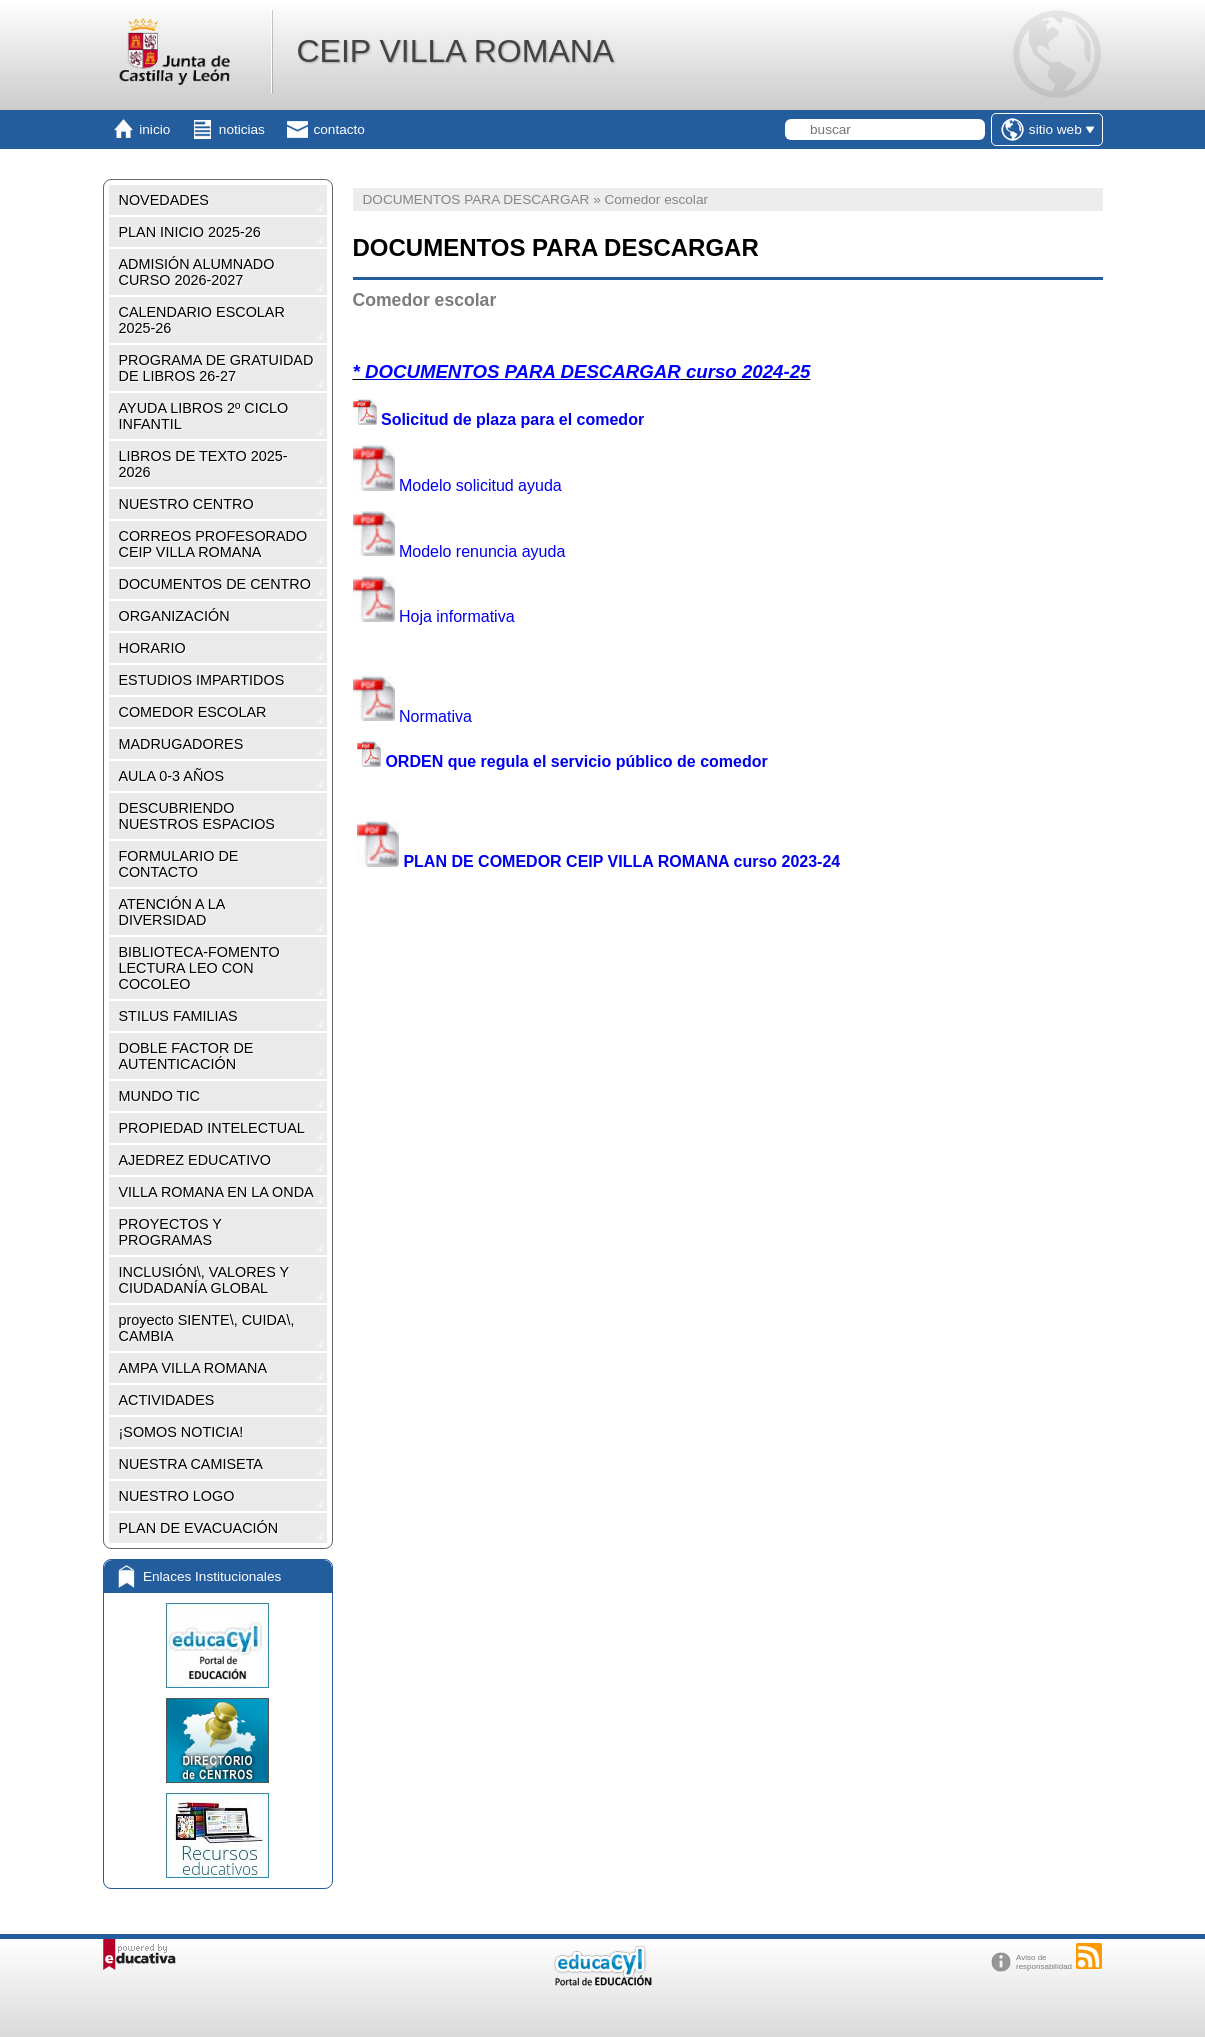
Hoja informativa (434, 616)
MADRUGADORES (181, 744)
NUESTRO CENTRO (186, 504)
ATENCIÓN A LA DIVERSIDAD (172, 912)
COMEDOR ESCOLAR (193, 712)
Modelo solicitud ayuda (457, 485)
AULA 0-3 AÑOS (172, 776)
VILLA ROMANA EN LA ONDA (216, 1192)
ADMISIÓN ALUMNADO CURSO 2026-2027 (197, 272)
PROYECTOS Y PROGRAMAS (170, 1232)
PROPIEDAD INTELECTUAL (212, 1128)
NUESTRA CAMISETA (191, 1464)
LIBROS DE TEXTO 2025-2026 (203, 464)
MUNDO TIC (159, 1096)
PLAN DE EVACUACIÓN (199, 1528)
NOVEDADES (164, 200)
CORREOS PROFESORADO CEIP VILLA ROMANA (213, 544)
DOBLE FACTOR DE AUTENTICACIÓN (186, 1056)
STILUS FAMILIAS (178, 1016)
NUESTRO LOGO (177, 1496)
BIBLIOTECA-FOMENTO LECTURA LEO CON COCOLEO (199, 968)
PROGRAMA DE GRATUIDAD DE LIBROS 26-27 (216, 368)
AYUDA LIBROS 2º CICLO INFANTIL (204, 416)
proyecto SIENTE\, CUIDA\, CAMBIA (207, 1328)
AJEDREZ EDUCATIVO (195, 1160)
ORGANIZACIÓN (174, 616)
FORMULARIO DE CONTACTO (179, 864)
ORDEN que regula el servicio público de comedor (576, 761)
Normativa (412, 715)
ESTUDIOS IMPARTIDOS (202, 680)
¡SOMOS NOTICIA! (181, 1432)
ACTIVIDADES (167, 1400)
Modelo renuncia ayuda (459, 550)
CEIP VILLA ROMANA (455, 51)
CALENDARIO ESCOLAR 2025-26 (202, 320)
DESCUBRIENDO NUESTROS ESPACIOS (197, 816)
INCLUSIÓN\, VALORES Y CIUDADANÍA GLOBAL (204, 1280)
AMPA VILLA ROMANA (193, 1368)
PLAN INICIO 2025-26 (190, 232)
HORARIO (152, 648)
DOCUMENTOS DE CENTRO (215, 584)
